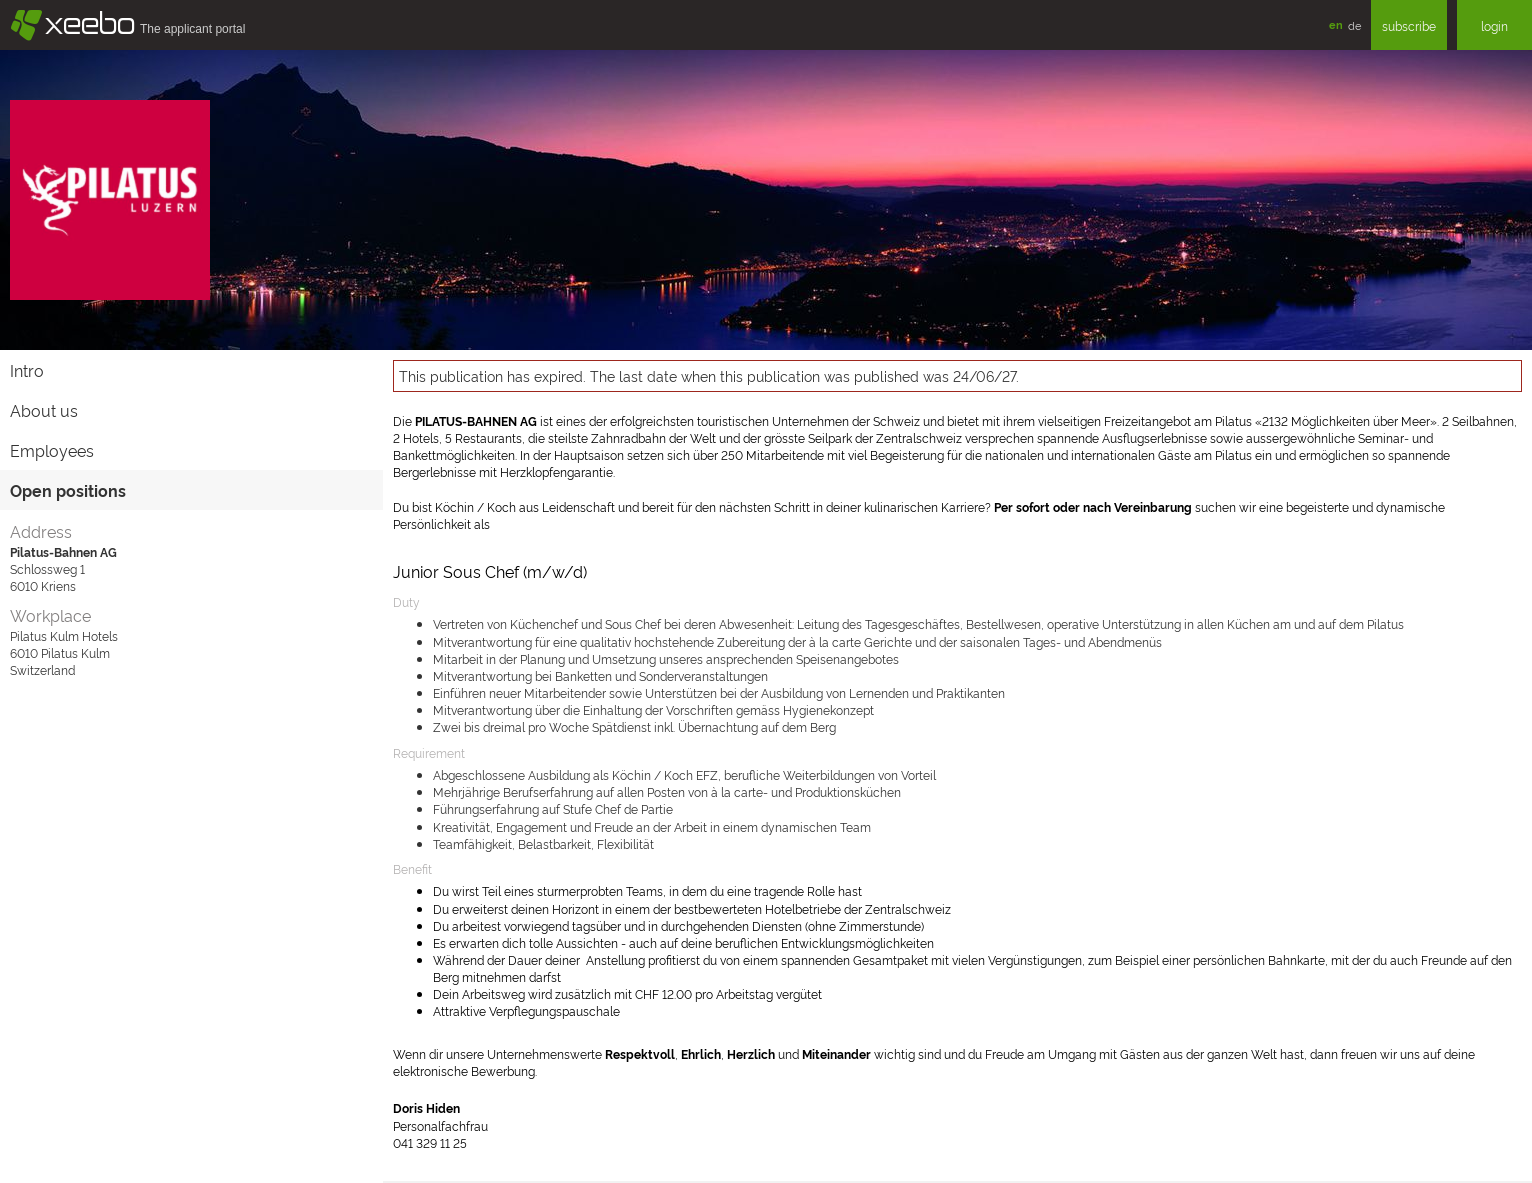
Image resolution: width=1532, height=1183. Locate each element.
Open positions (68, 490)
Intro (27, 370)
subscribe (1409, 25)
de (1354, 25)
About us (44, 410)
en (1336, 24)
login (1494, 25)
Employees (52, 450)
